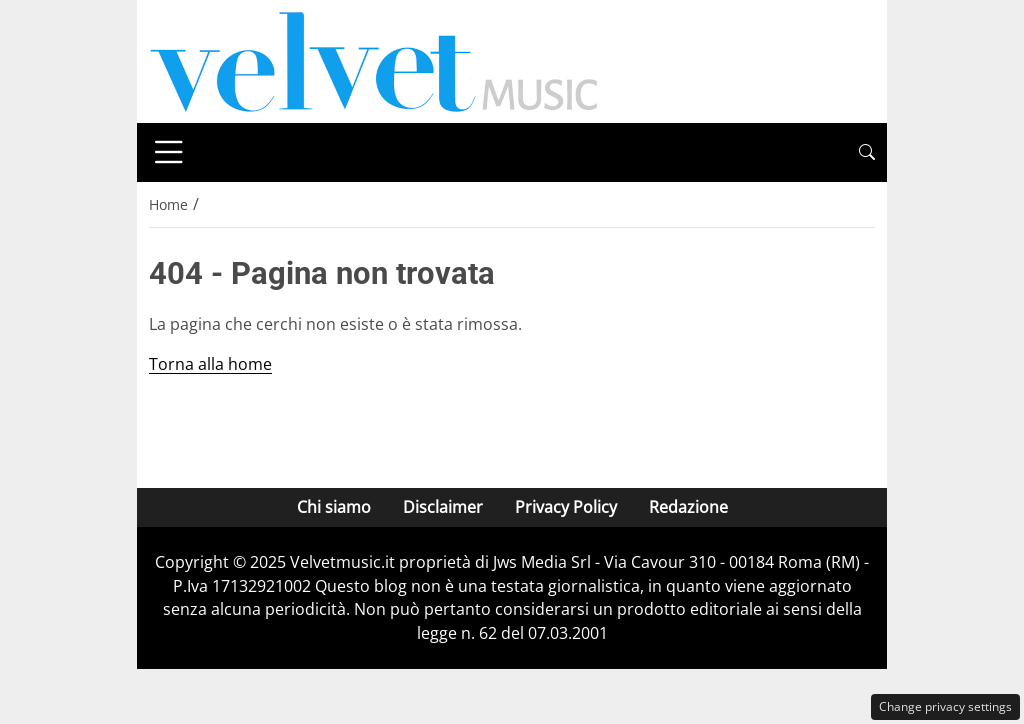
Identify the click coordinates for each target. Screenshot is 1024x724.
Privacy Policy (566, 507)
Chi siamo (334, 507)
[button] (867, 152)
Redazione (688, 507)
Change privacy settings (945, 706)
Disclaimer (443, 507)
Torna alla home (210, 364)
